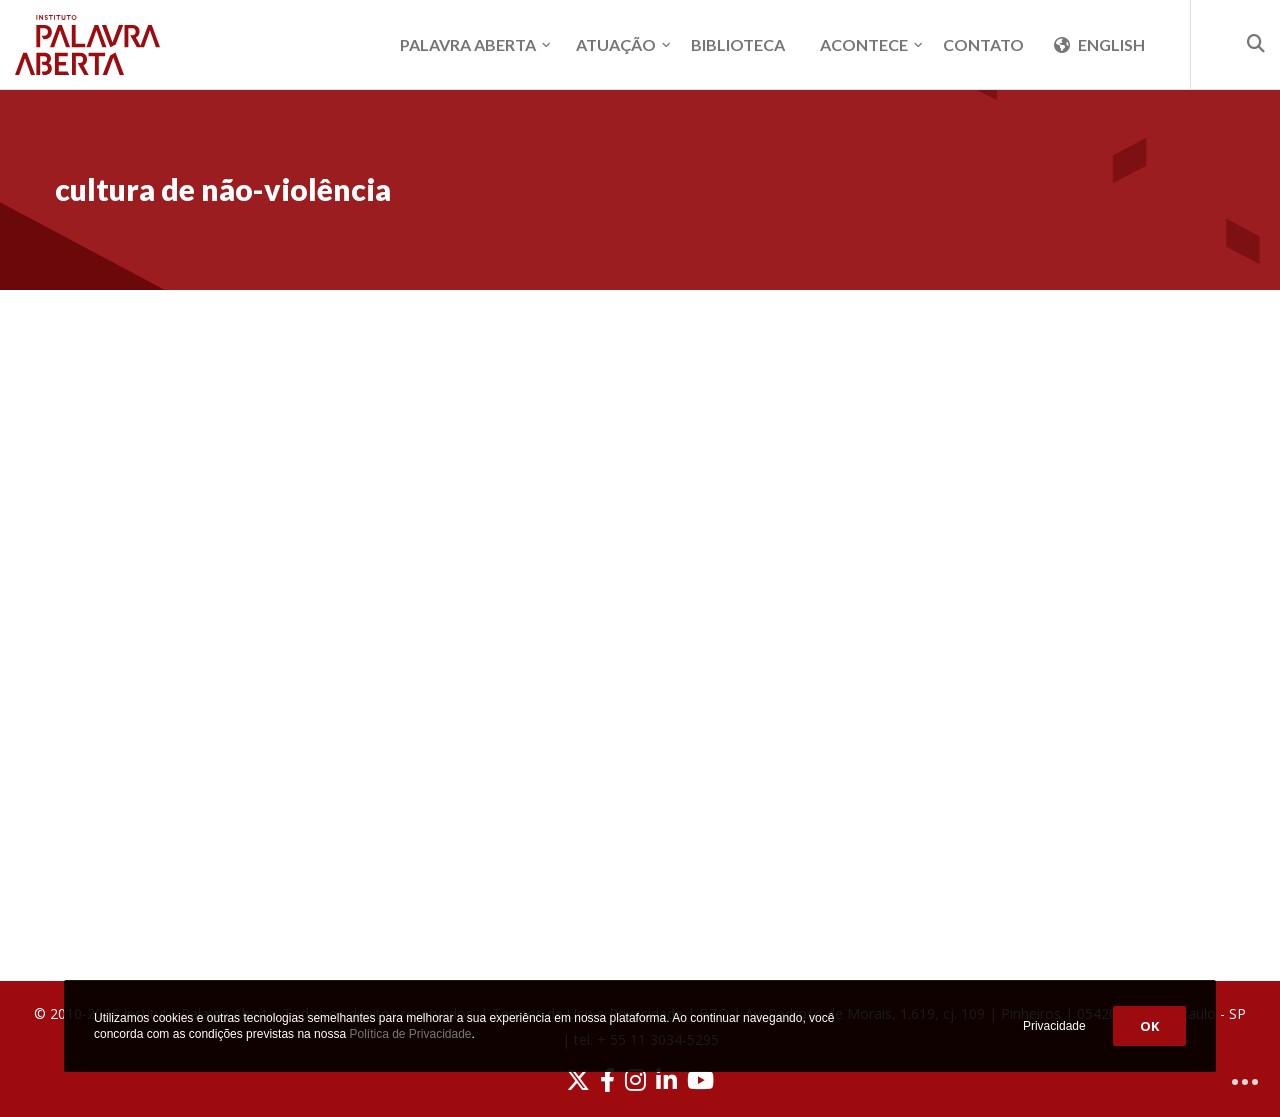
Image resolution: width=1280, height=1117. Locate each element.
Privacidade (1054, 1026)
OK (1149, 1026)
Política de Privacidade (410, 1034)
